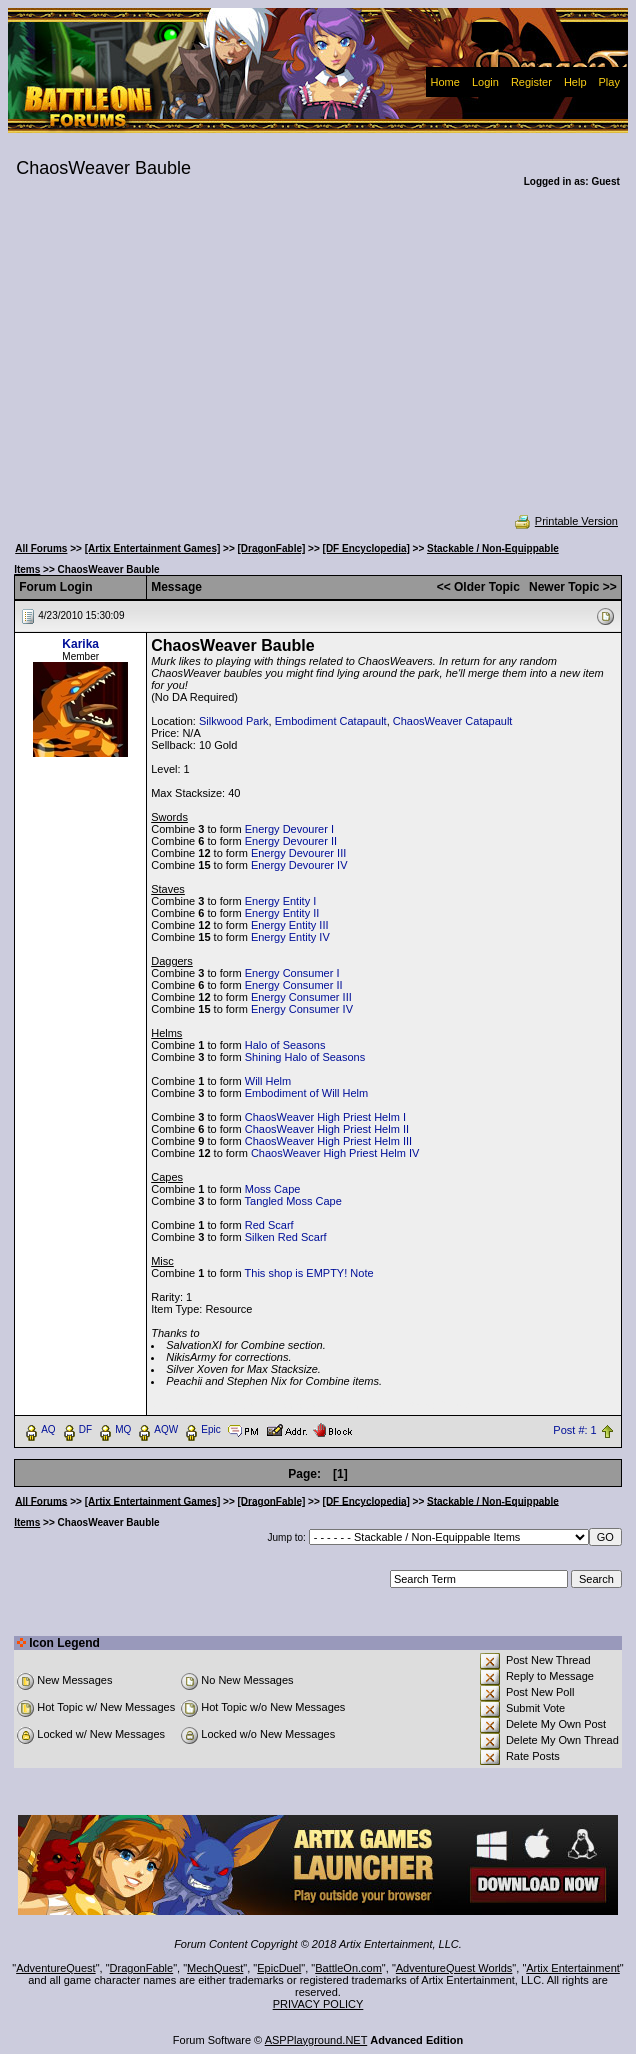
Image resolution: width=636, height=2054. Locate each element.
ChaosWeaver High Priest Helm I (325, 1117)
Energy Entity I (281, 901)
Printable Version (565, 521)
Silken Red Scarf (286, 1237)
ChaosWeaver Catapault (453, 721)
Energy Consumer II (294, 985)
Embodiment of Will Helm (306, 1093)
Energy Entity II (282, 913)
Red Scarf (269, 1225)
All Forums (41, 548)
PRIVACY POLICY (318, 2004)
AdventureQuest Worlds (454, 1968)
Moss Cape (273, 1189)
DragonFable (142, 1968)
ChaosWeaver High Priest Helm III (328, 1141)
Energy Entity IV (290, 937)
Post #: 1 (574, 1430)
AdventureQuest (56, 1968)
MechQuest (215, 1968)
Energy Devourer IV (299, 865)
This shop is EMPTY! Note (309, 1273)
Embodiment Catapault (331, 721)
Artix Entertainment (573, 1968)
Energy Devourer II (291, 841)
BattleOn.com (348, 1968)
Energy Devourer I (289, 829)
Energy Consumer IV (302, 1009)
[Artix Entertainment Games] (153, 548)
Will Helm (268, 1081)
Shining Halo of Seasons (305, 1057)
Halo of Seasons (285, 1045)
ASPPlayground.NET (316, 2040)
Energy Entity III (290, 925)
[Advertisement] (318, 364)
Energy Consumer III (301, 997)
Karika (80, 644)
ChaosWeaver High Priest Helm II (327, 1129)
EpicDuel (279, 1968)
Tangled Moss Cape (293, 1201)
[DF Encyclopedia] (366, 548)
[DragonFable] (272, 548)
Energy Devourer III (298, 853)
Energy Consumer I (292, 973)
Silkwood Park (234, 721)
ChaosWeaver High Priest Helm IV (335, 1153)
